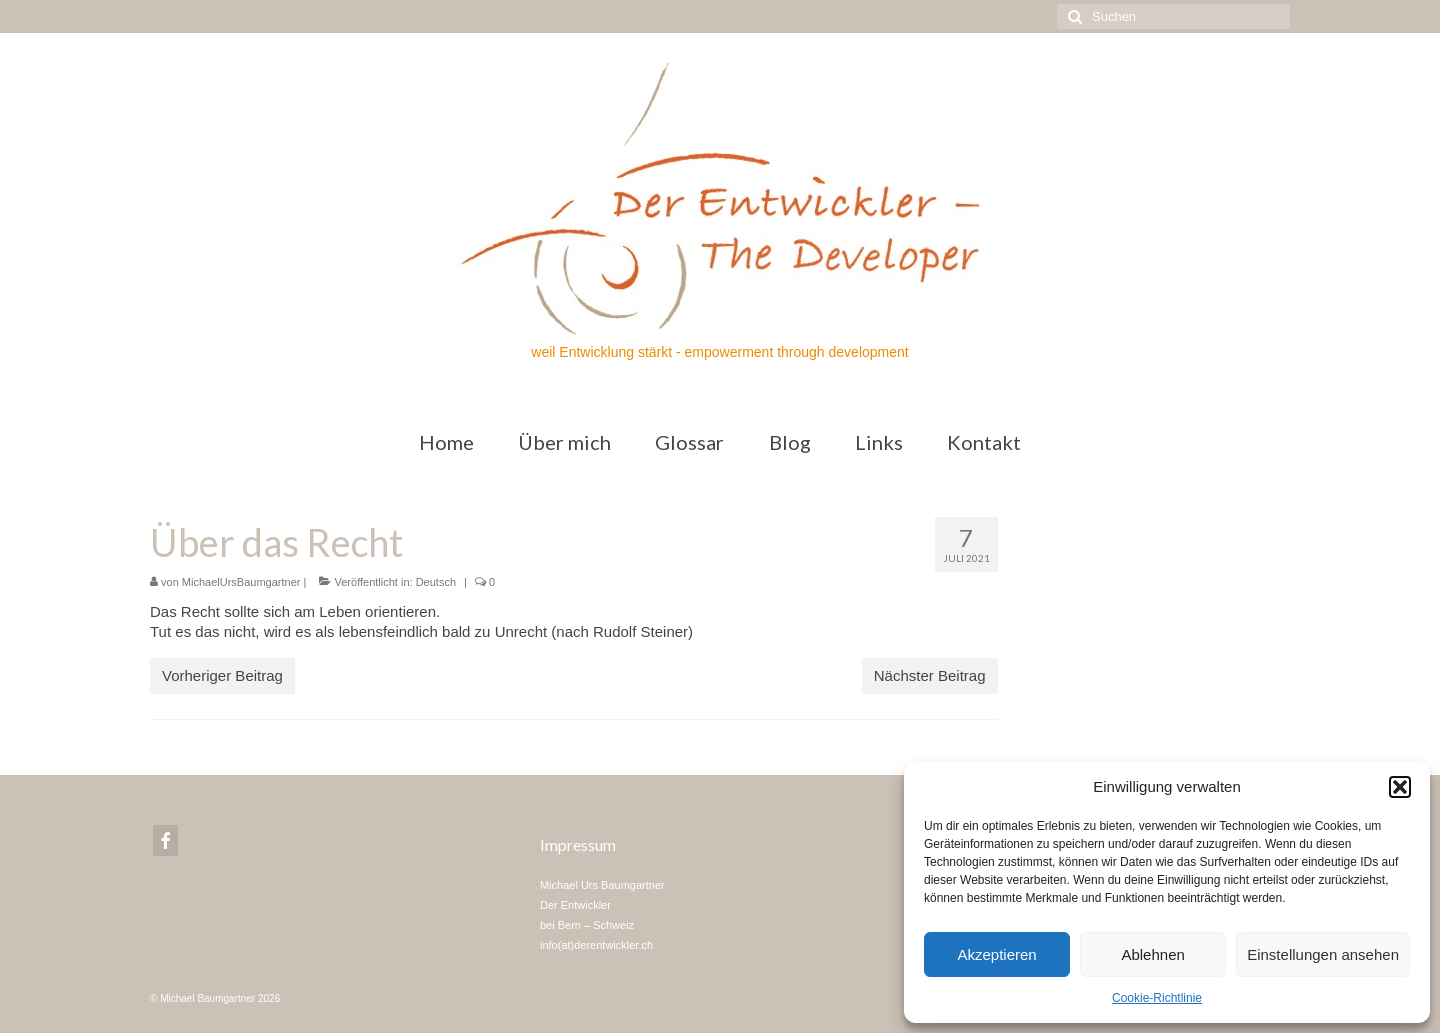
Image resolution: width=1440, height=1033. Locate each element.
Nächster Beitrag (930, 675)
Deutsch (436, 582)
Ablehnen (1152, 954)
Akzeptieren (996, 954)
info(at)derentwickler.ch (596, 945)
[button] (1400, 787)
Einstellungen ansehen (1323, 954)
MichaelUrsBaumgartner (241, 582)
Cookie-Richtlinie (1157, 998)
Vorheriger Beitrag (222, 675)
